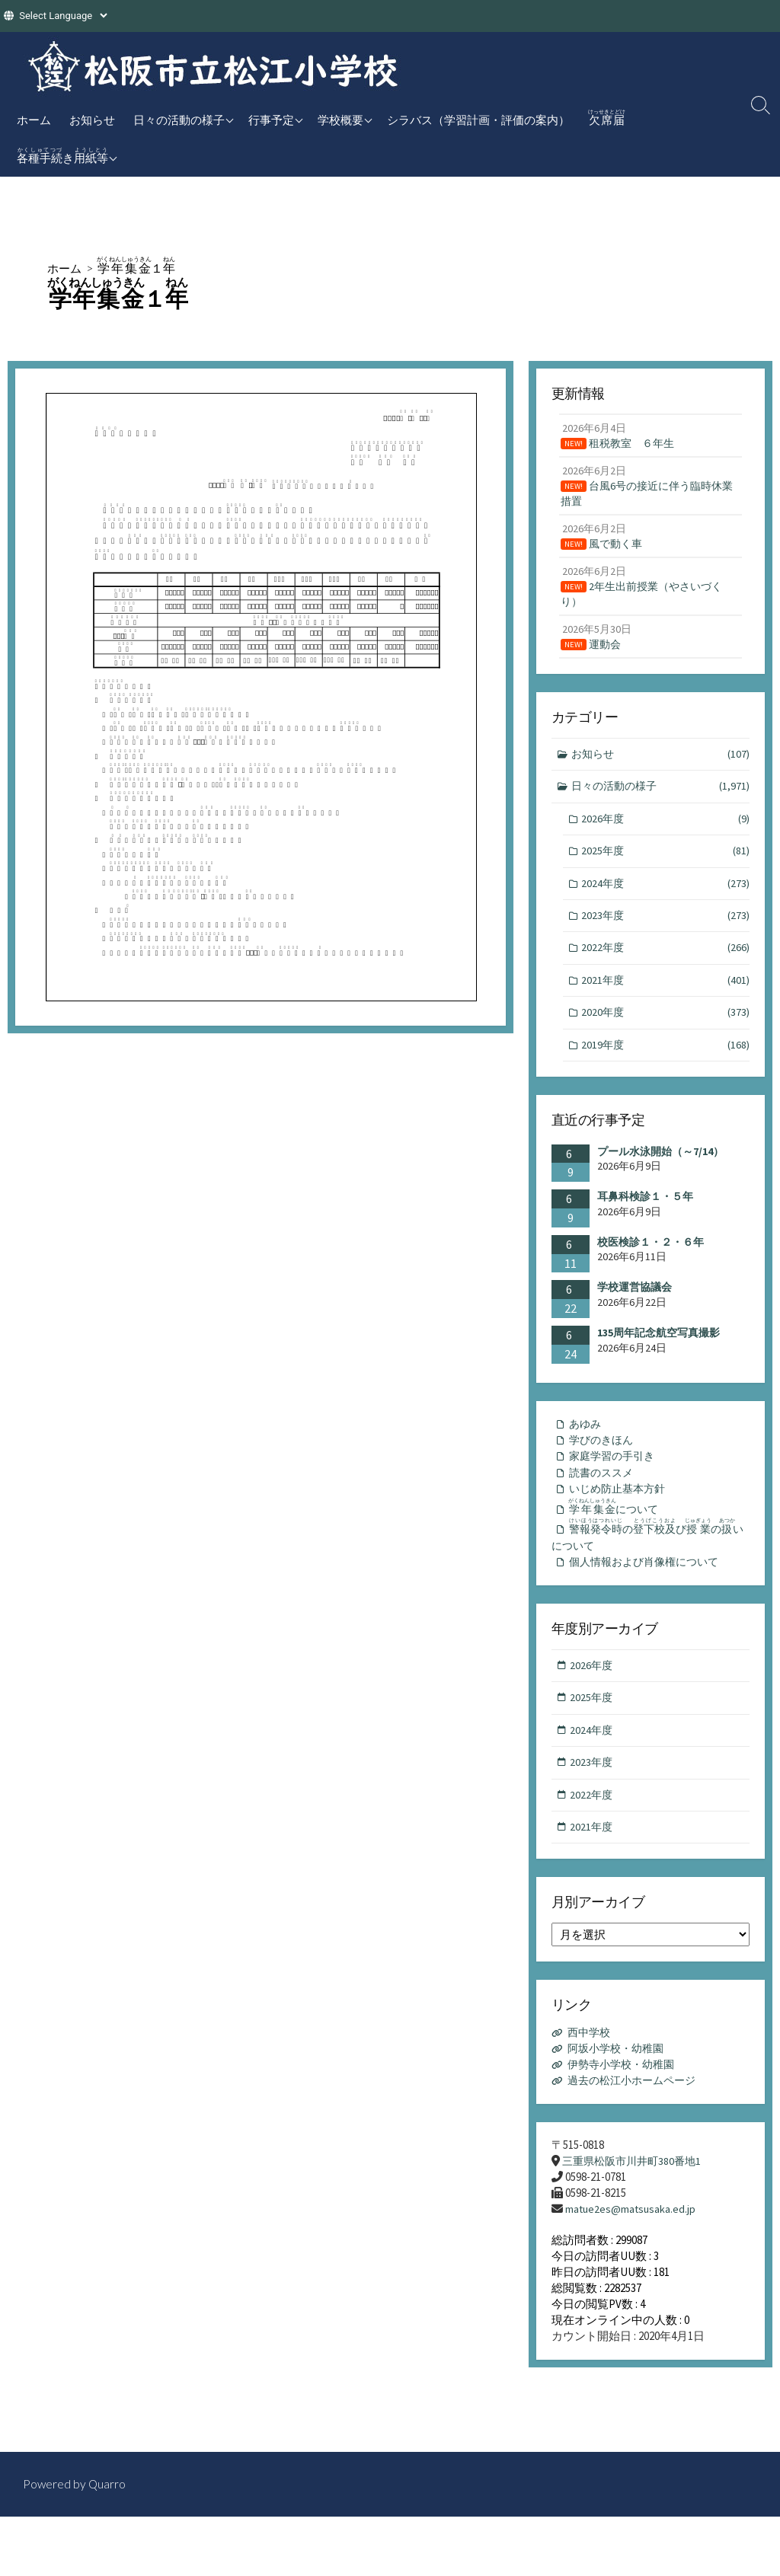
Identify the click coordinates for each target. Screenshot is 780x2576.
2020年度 (666, 1030)
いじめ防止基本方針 (620, 1512)
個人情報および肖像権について (649, 1589)
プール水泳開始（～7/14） (660, 1170)
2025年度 (666, 864)
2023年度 (666, 931)
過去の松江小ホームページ (636, 2115)
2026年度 (666, 831)
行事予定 (271, 119)
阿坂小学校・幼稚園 (619, 2083)
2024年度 (666, 898)
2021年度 (666, 997)
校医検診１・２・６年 (650, 1261)
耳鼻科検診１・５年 (645, 1215)
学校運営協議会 (634, 1306)
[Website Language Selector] (63, 15)
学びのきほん (603, 1460)
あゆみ (586, 1443)
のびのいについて (649, 1561)
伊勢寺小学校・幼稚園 (625, 2099)
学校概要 (340, 119)
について (618, 1530)
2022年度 (666, 964)
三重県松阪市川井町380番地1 (635, 2195)
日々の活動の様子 (179, 119)
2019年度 (666, 1063)
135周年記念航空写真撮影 (658, 1351)
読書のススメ (603, 1494)
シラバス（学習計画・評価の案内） (478, 119)
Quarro (108, 2484)
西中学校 (591, 2067)
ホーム (34, 119)
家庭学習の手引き (614, 1477)
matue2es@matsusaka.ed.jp (631, 2244)
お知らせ (92, 119)
